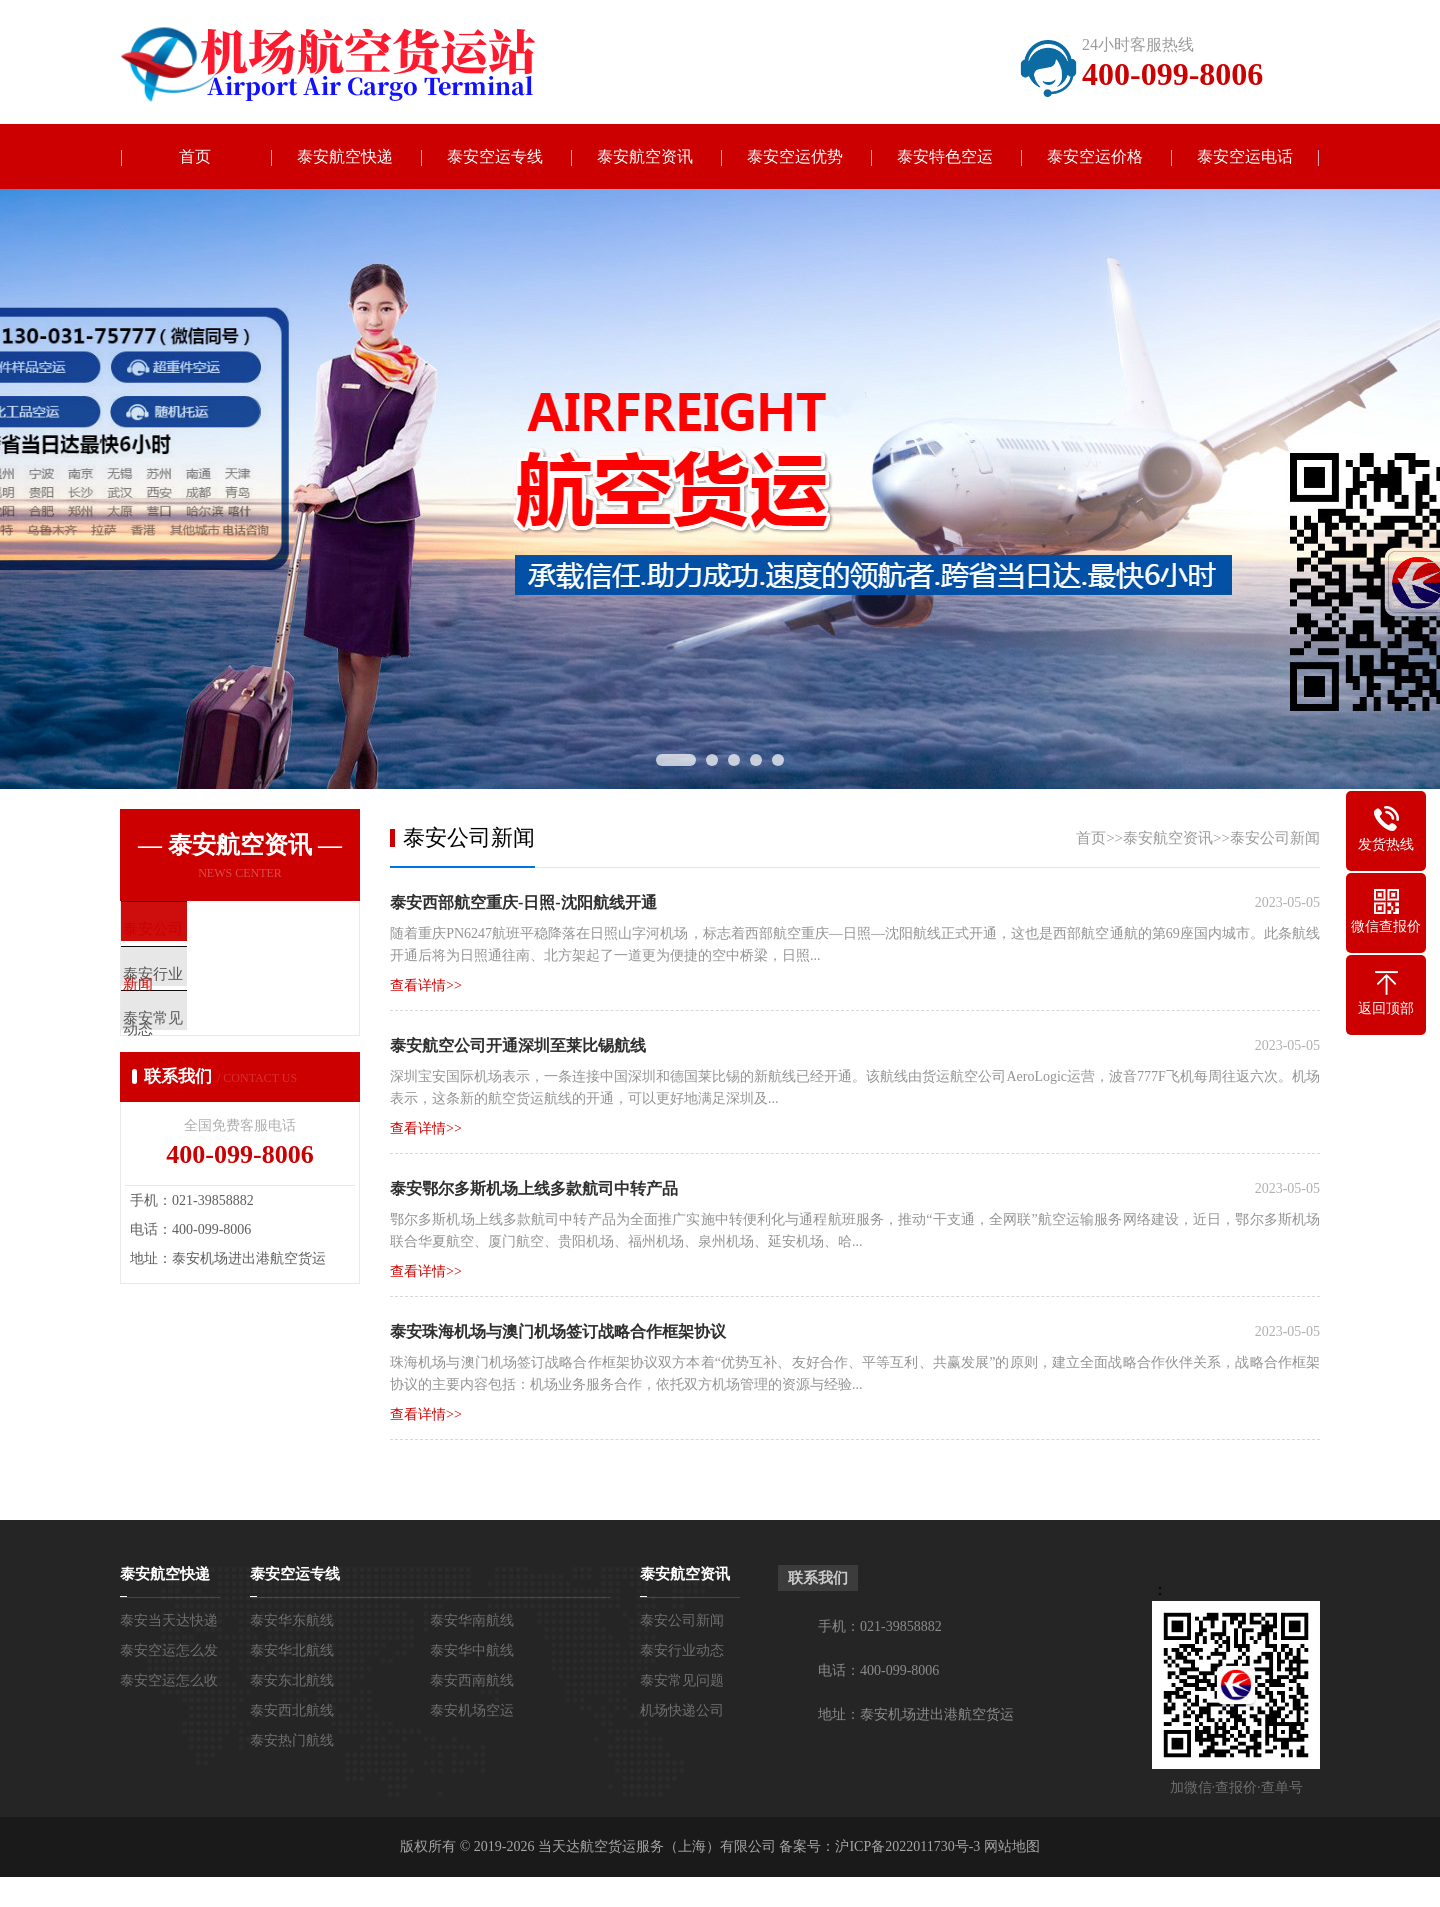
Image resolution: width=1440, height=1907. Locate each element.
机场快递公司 (682, 1710)
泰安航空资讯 (645, 156)
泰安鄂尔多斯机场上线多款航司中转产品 (534, 1188)
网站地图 (1012, 1846)
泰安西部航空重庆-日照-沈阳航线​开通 (523, 902)
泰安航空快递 (345, 156)
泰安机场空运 (472, 1710)
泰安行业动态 (682, 1650)
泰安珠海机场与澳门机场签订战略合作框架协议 (558, 1331)
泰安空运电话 (1245, 156)
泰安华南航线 (472, 1620)
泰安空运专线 (495, 156)
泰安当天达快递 (169, 1620)
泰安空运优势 (795, 156)
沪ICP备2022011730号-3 (907, 1846)
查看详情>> (426, 985)
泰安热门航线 (292, 1740)
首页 (195, 156)
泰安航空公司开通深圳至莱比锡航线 (518, 1045)
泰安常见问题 (682, 1680)
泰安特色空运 (945, 156)
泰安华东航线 (292, 1620)
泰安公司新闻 (1275, 838)
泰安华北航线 (292, 1650)
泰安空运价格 (1095, 156)
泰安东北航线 (292, 1680)
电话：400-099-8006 (878, 1670)
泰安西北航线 (292, 1710)
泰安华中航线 (472, 1650)
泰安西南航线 (472, 1680)
